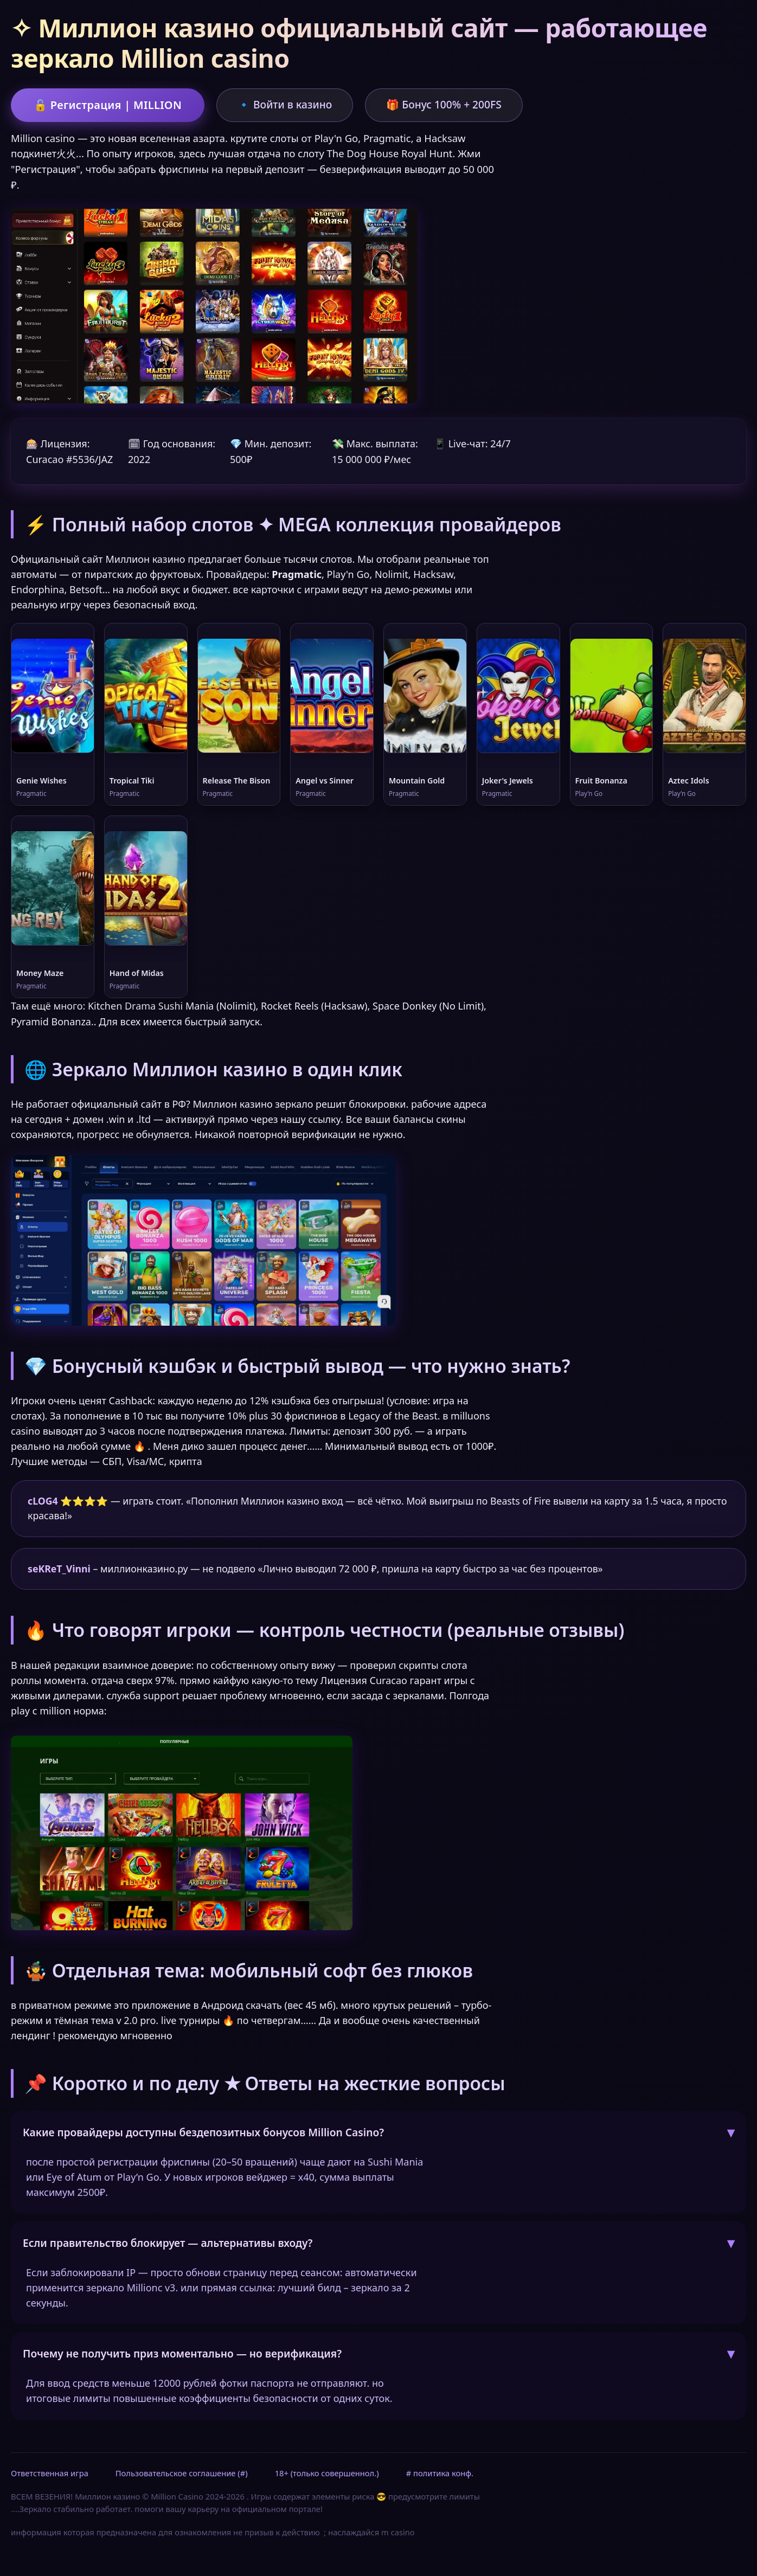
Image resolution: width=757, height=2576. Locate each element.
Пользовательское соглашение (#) (182, 2474)
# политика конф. (439, 2474)
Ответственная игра (49, 2474)
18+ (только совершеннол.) (327, 2474)
